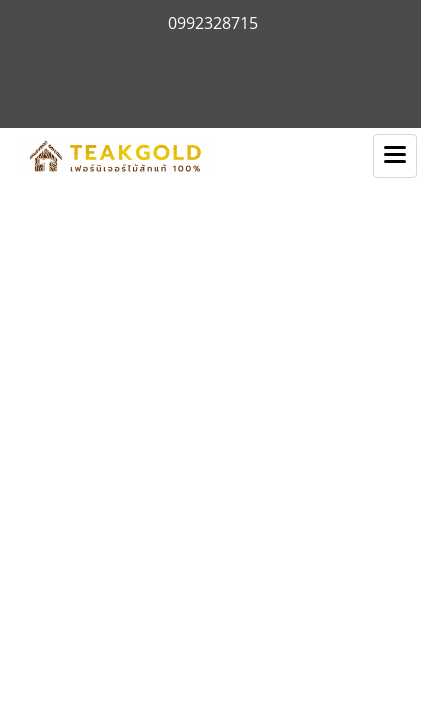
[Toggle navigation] (395, 156)
